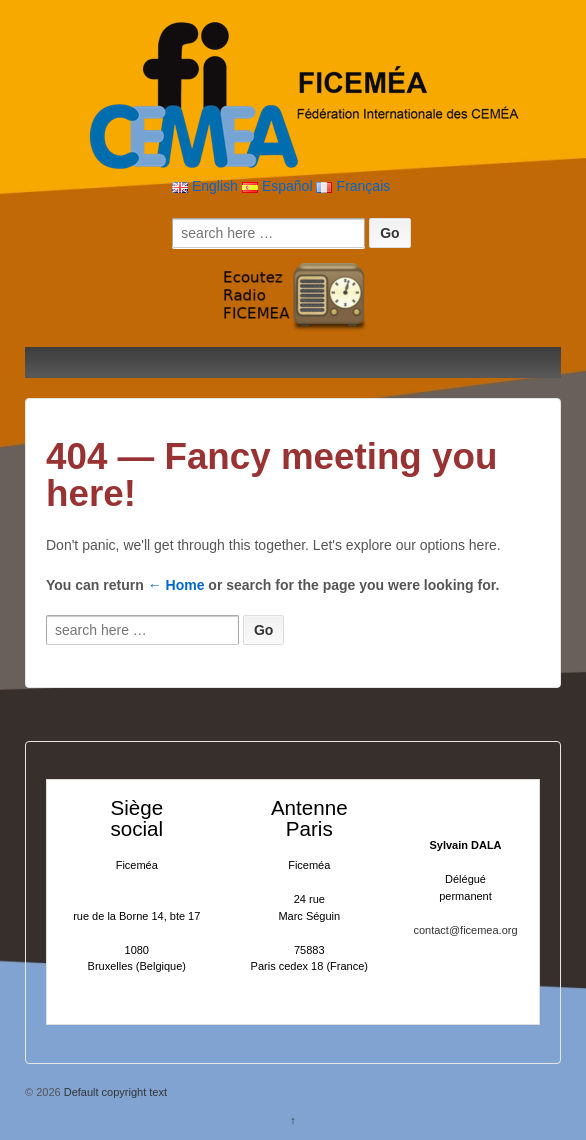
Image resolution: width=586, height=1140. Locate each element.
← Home (176, 585)
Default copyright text (114, 1092)
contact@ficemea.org (465, 930)
